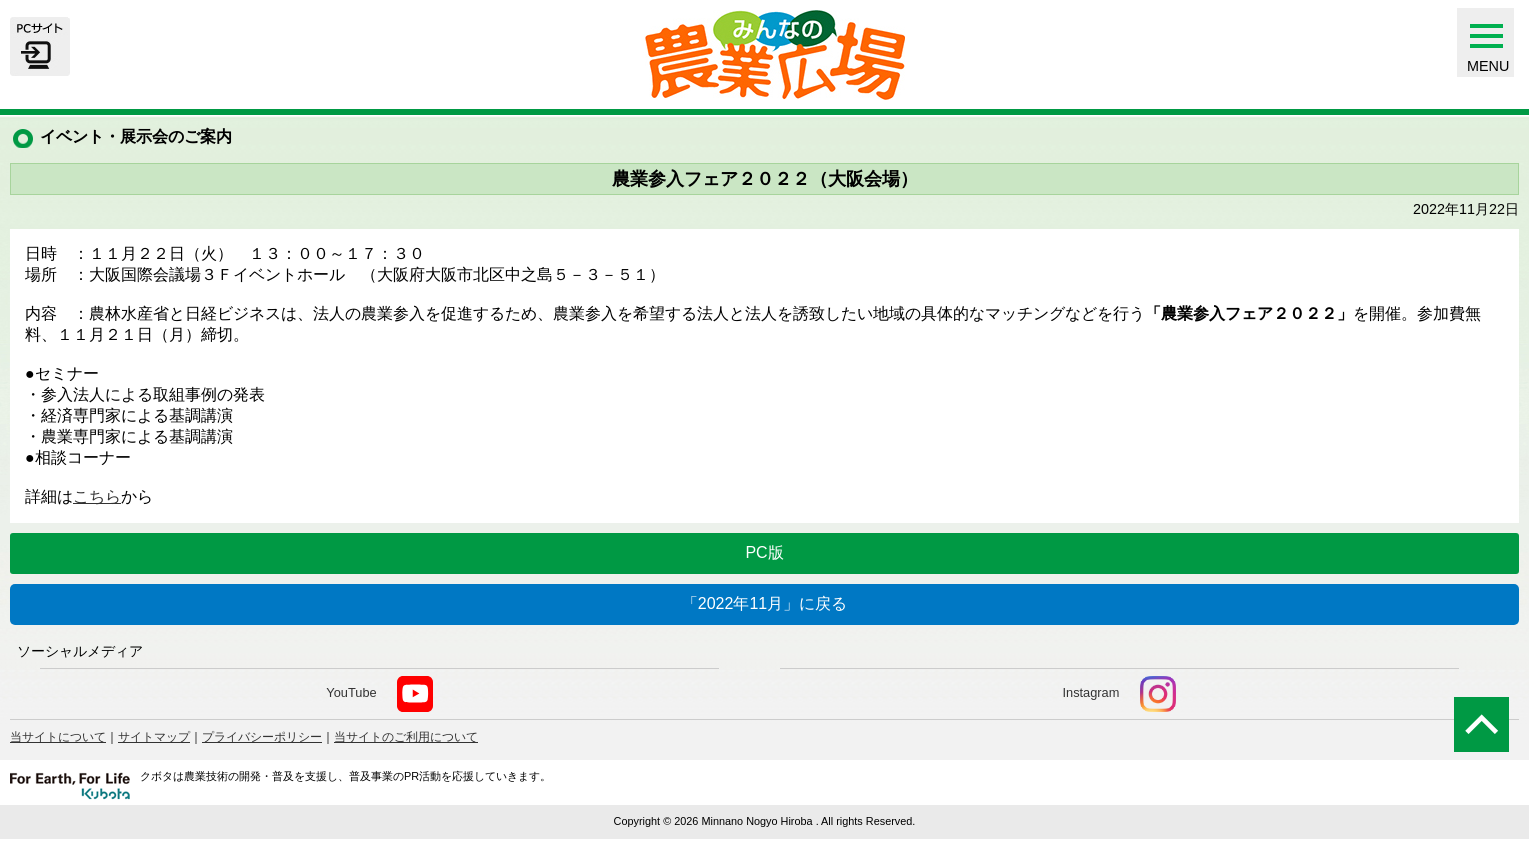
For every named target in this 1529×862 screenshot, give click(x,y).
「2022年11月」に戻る (764, 603)
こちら (97, 496)
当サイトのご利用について (406, 737)
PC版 (764, 552)
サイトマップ (154, 737)
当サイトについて (58, 737)
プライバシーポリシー (262, 737)
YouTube (379, 694)
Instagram (1118, 694)
